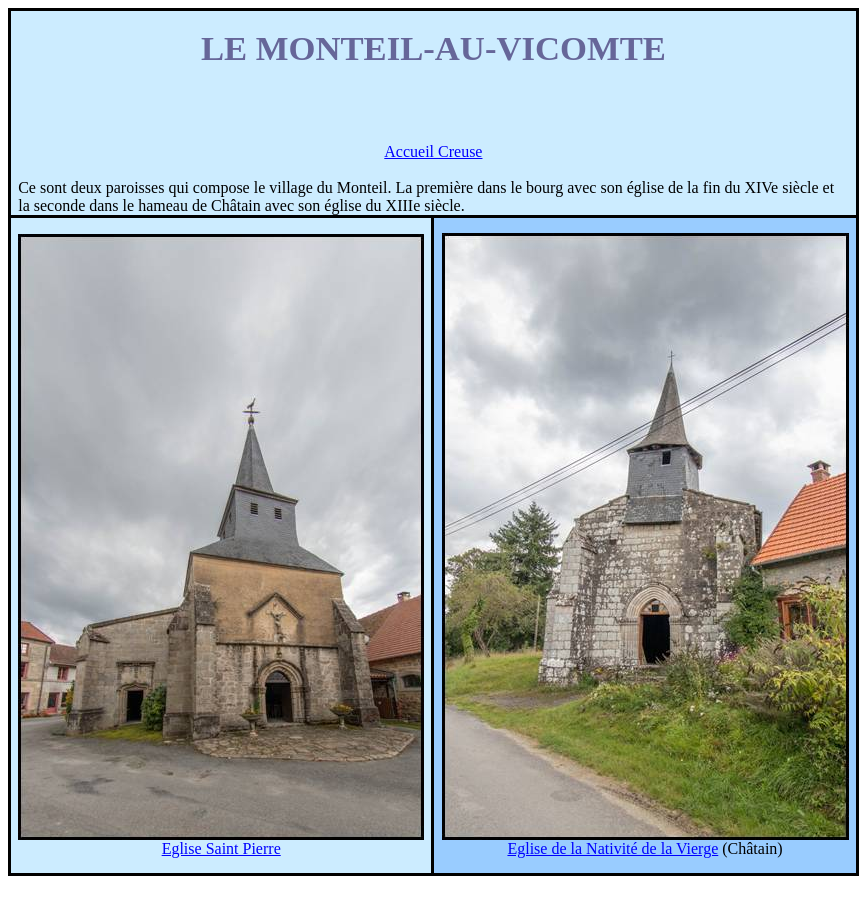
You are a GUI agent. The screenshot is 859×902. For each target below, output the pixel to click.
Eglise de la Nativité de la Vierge (612, 848)
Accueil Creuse (433, 151)
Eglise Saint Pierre (221, 848)
